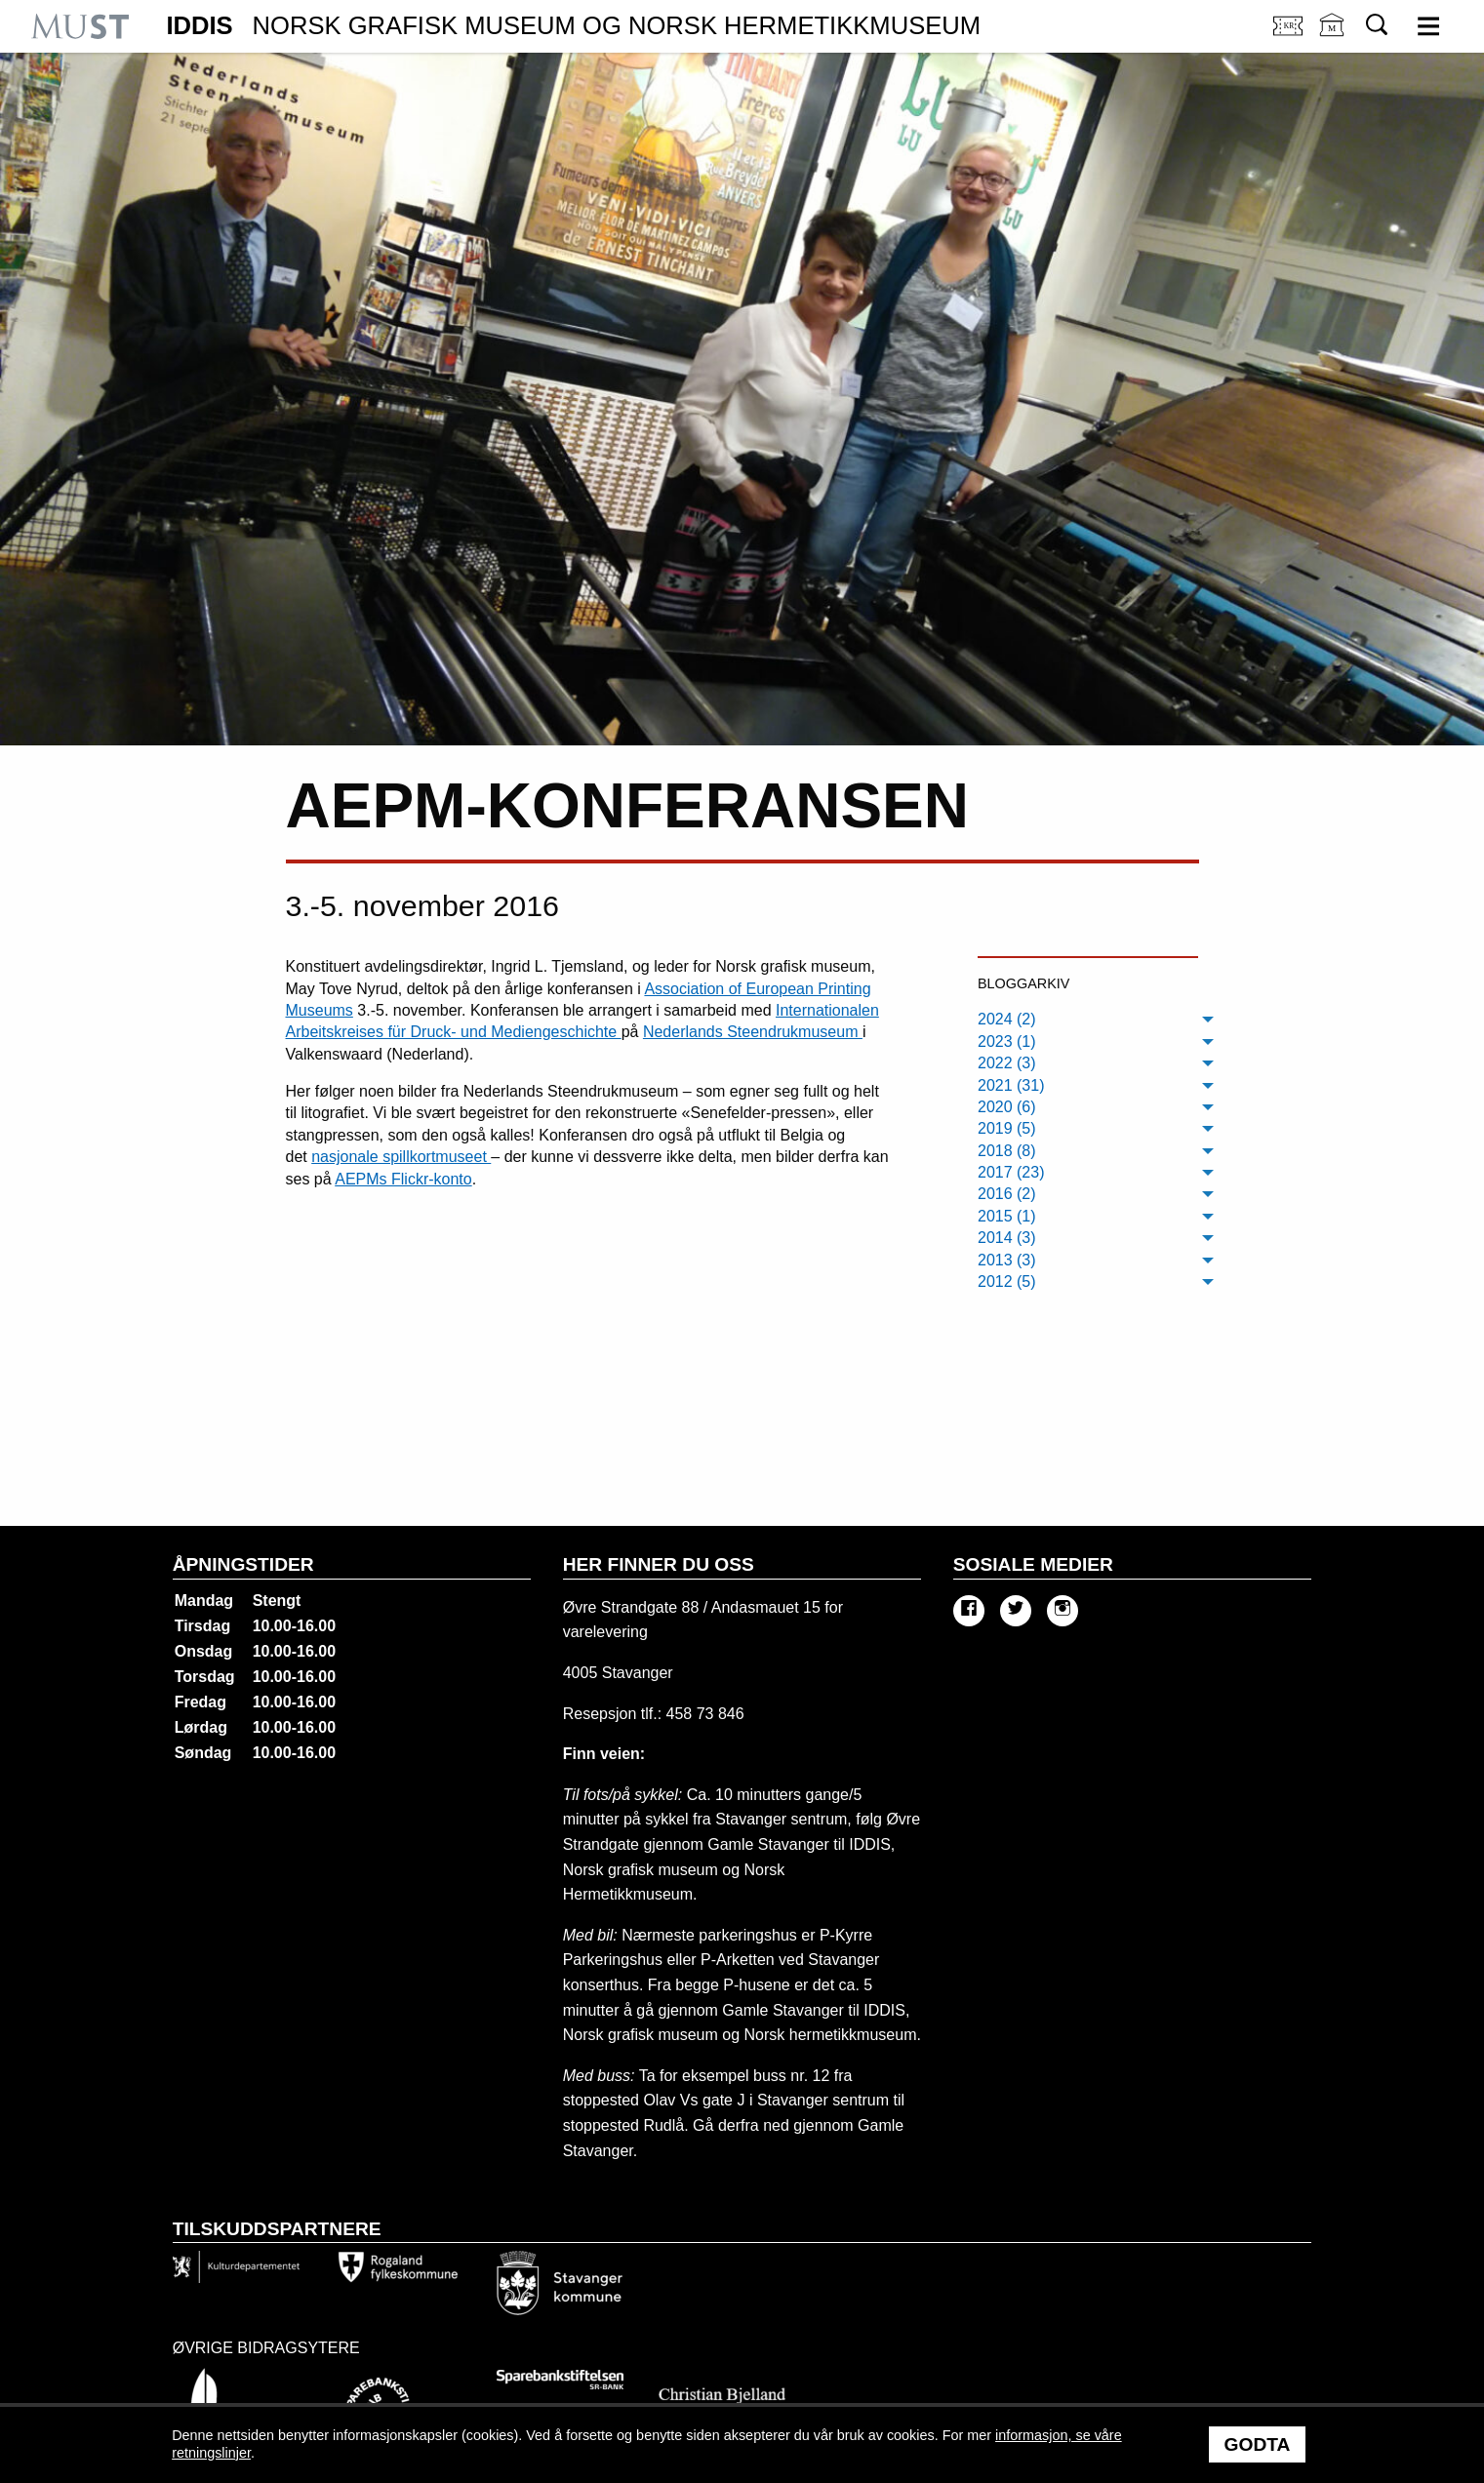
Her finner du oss (658, 1564)
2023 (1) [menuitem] (1007, 1041)
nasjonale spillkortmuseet (401, 1156)
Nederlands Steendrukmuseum (752, 1031)
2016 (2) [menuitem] (1007, 1193)
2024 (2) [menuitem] (1007, 1019)
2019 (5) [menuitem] (1007, 1128)
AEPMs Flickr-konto (403, 1179)
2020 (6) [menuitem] (1007, 1107)
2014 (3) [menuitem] (1007, 1237)
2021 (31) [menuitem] (1011, 1085)
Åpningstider (243, 1564)
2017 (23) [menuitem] (1011, 1172)
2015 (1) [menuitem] (1007, 1216)
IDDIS (573, 26)
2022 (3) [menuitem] (1007, 1063)
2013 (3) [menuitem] (1007, 1260)
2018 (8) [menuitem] (1007, 1150)
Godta (1257, 2444)
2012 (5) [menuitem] (1007, 1281)
